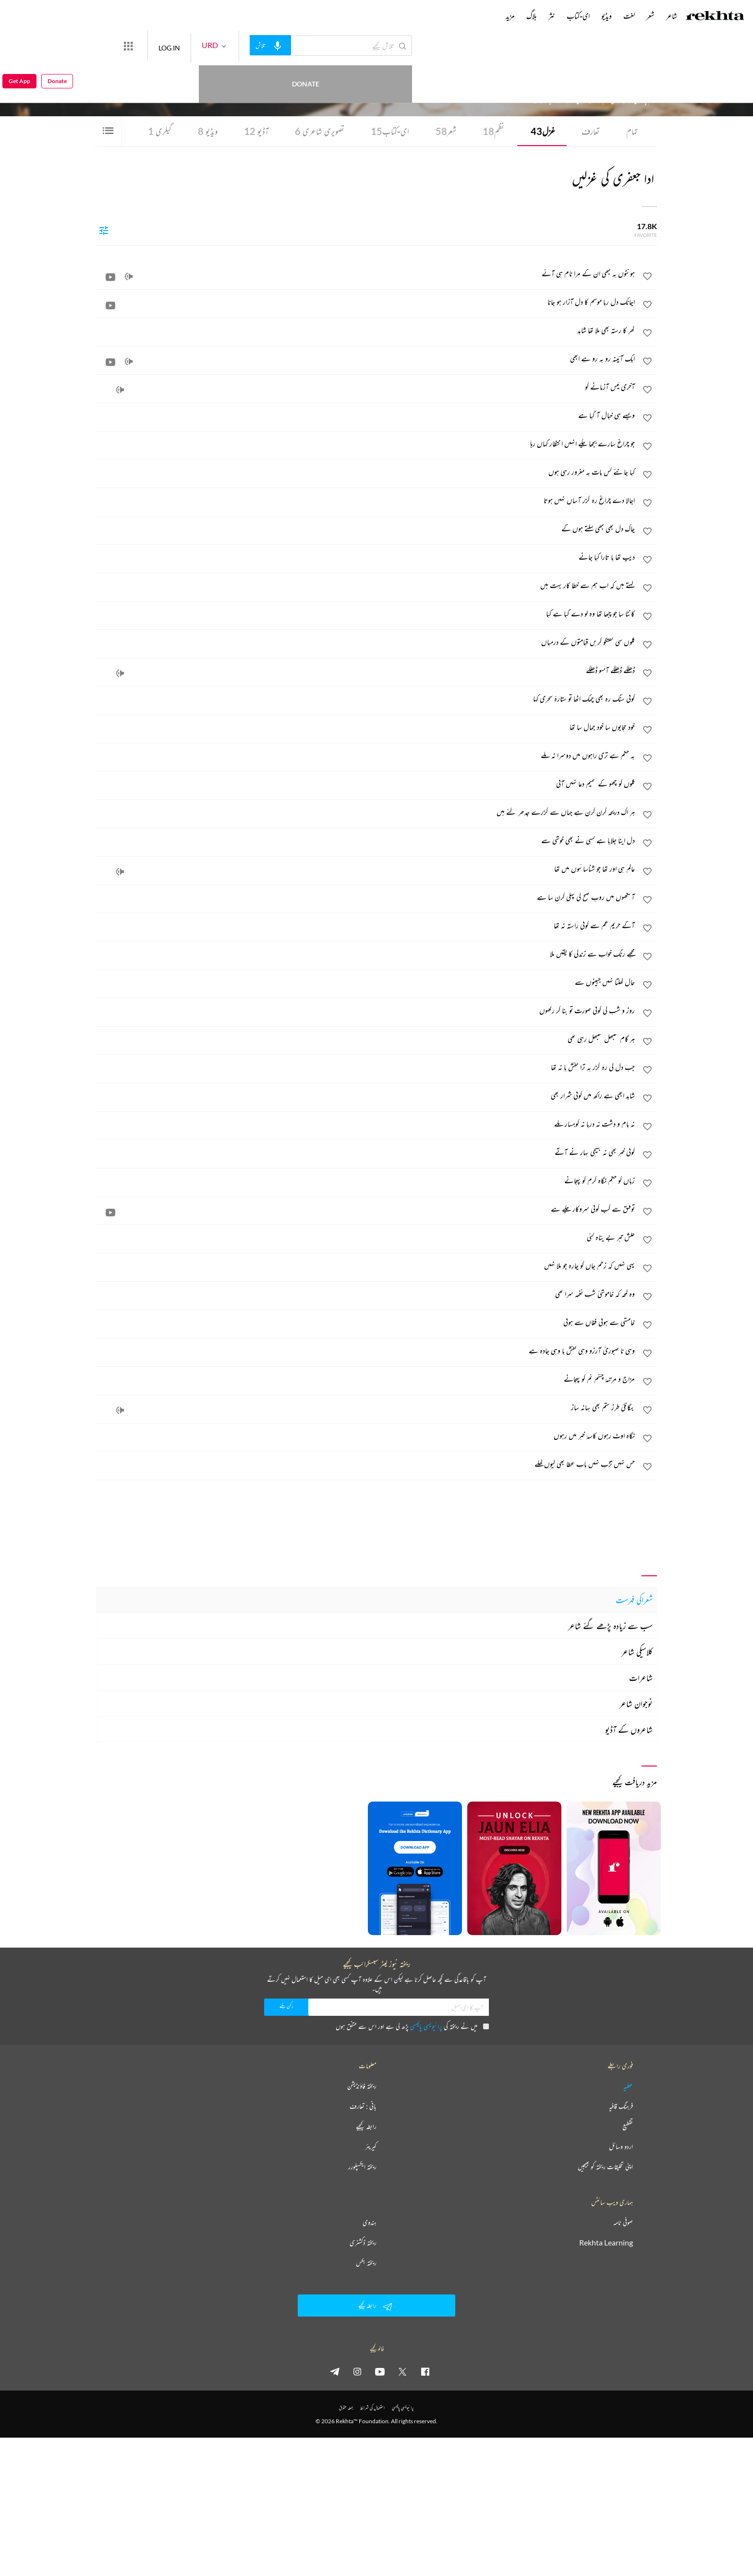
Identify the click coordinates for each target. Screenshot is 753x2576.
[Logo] (715, 17)
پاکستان (528, 72)
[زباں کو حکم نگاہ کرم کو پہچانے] (366, 1180)
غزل (543, 131)
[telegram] (334, 2371)
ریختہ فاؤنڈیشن (361, 2086)
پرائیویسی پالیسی (426, 2026)
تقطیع (627, 2126)
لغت (629, 16)
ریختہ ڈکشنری (363, 2242)
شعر (446, 131)
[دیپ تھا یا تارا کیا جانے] (366, 556)
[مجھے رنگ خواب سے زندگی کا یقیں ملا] (366, 953)
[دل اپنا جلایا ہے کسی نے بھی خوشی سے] (366, 840)
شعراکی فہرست (634, 1600)
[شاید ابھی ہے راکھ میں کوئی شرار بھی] (366, 1095)
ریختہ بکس (366, 2263)
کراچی (540, 72)
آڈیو (256, 131)
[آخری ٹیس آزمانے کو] (366, 386)
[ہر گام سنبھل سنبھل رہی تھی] (366, 1038)
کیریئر (370, 2146)
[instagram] (357, 2371)
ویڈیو (208, 131)
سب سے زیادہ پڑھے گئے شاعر (610, 1625)
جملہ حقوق (346, 2407)
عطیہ (628, 2086)
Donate (113, 45)
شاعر (671, 16)
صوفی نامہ (623, 2222)
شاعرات (641, 1677)
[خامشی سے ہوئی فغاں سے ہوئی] (366, 1322)
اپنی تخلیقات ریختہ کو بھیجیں (605, 2167)
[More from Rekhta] (163, 45)
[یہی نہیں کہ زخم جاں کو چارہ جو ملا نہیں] (366, 1265)
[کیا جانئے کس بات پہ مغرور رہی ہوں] (366, 471)
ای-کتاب (390, 131)
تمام (632, 131)
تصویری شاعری (319, 131)
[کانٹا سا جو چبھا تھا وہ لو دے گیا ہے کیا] (366, 613)
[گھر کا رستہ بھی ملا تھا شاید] (366, 330)
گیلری (159, 131)
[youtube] (380, 2371)
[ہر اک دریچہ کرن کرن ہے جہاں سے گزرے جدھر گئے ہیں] (366, 812)
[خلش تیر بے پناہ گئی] (366, 1237)
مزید (510, 16)
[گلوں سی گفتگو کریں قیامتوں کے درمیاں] (366, 642)
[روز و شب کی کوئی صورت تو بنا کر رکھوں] (366, 1010)
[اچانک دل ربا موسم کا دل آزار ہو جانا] (366, 301)
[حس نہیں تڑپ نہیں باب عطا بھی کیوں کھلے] (366, 1464)
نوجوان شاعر (636, 1703)
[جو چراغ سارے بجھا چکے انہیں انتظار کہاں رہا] (366, 443)
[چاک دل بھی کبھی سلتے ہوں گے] (366, 528)
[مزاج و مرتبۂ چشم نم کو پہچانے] (366, 1378)
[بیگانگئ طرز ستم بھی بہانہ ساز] (366, 1407)
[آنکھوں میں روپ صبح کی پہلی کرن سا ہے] (366, 897)
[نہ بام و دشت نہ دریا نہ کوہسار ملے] (366, 1123)
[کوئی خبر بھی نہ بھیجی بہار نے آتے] (366, 1152)
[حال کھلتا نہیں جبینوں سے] (366, 982)
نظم (493, 131)
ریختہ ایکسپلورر (362, 2167)
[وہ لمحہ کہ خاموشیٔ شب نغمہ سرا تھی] (366, 1293)
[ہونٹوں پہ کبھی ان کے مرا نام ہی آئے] (366, 273)
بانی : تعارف (363, 2106)
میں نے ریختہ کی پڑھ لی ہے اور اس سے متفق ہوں (412, 2026)
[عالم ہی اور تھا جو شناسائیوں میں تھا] (366, 868)
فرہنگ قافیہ (621, 2106)
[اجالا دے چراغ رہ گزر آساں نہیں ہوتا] (366, 500)
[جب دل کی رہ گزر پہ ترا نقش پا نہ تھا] (366, 1067)
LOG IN (204, 45)
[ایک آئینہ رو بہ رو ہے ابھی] (366, 358)
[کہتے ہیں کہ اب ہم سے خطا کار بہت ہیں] (366, 585)
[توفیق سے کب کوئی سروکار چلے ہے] (366, 1208)
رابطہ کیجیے (366, 2126)
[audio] (128, 276)
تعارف (591, 131)
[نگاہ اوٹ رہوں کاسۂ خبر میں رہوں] (366, 1435)
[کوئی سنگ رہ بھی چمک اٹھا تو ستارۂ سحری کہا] (366, 698)
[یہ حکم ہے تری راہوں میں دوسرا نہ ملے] (366, 755)
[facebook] (425, 2371)
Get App (19, 45)
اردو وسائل (621, 2146)
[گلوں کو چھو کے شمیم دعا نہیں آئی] (366, 783)
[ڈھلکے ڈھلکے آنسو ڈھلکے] (366, 670)
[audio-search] (305, 45)
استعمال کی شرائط (372, 2407)
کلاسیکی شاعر (637, 1651)
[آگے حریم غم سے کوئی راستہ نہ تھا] (366, 925)
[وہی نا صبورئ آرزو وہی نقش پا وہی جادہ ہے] (366, 1350)
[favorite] (647, 277)
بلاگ (531, 16)
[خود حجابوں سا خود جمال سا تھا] (366, 727)
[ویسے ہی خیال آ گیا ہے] (366, 415)
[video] (110, 276)
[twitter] (402, 2371)
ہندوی (369, 2222)
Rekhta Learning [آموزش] (606, 2242)
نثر (551, 16)
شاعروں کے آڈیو (629, 1729)
